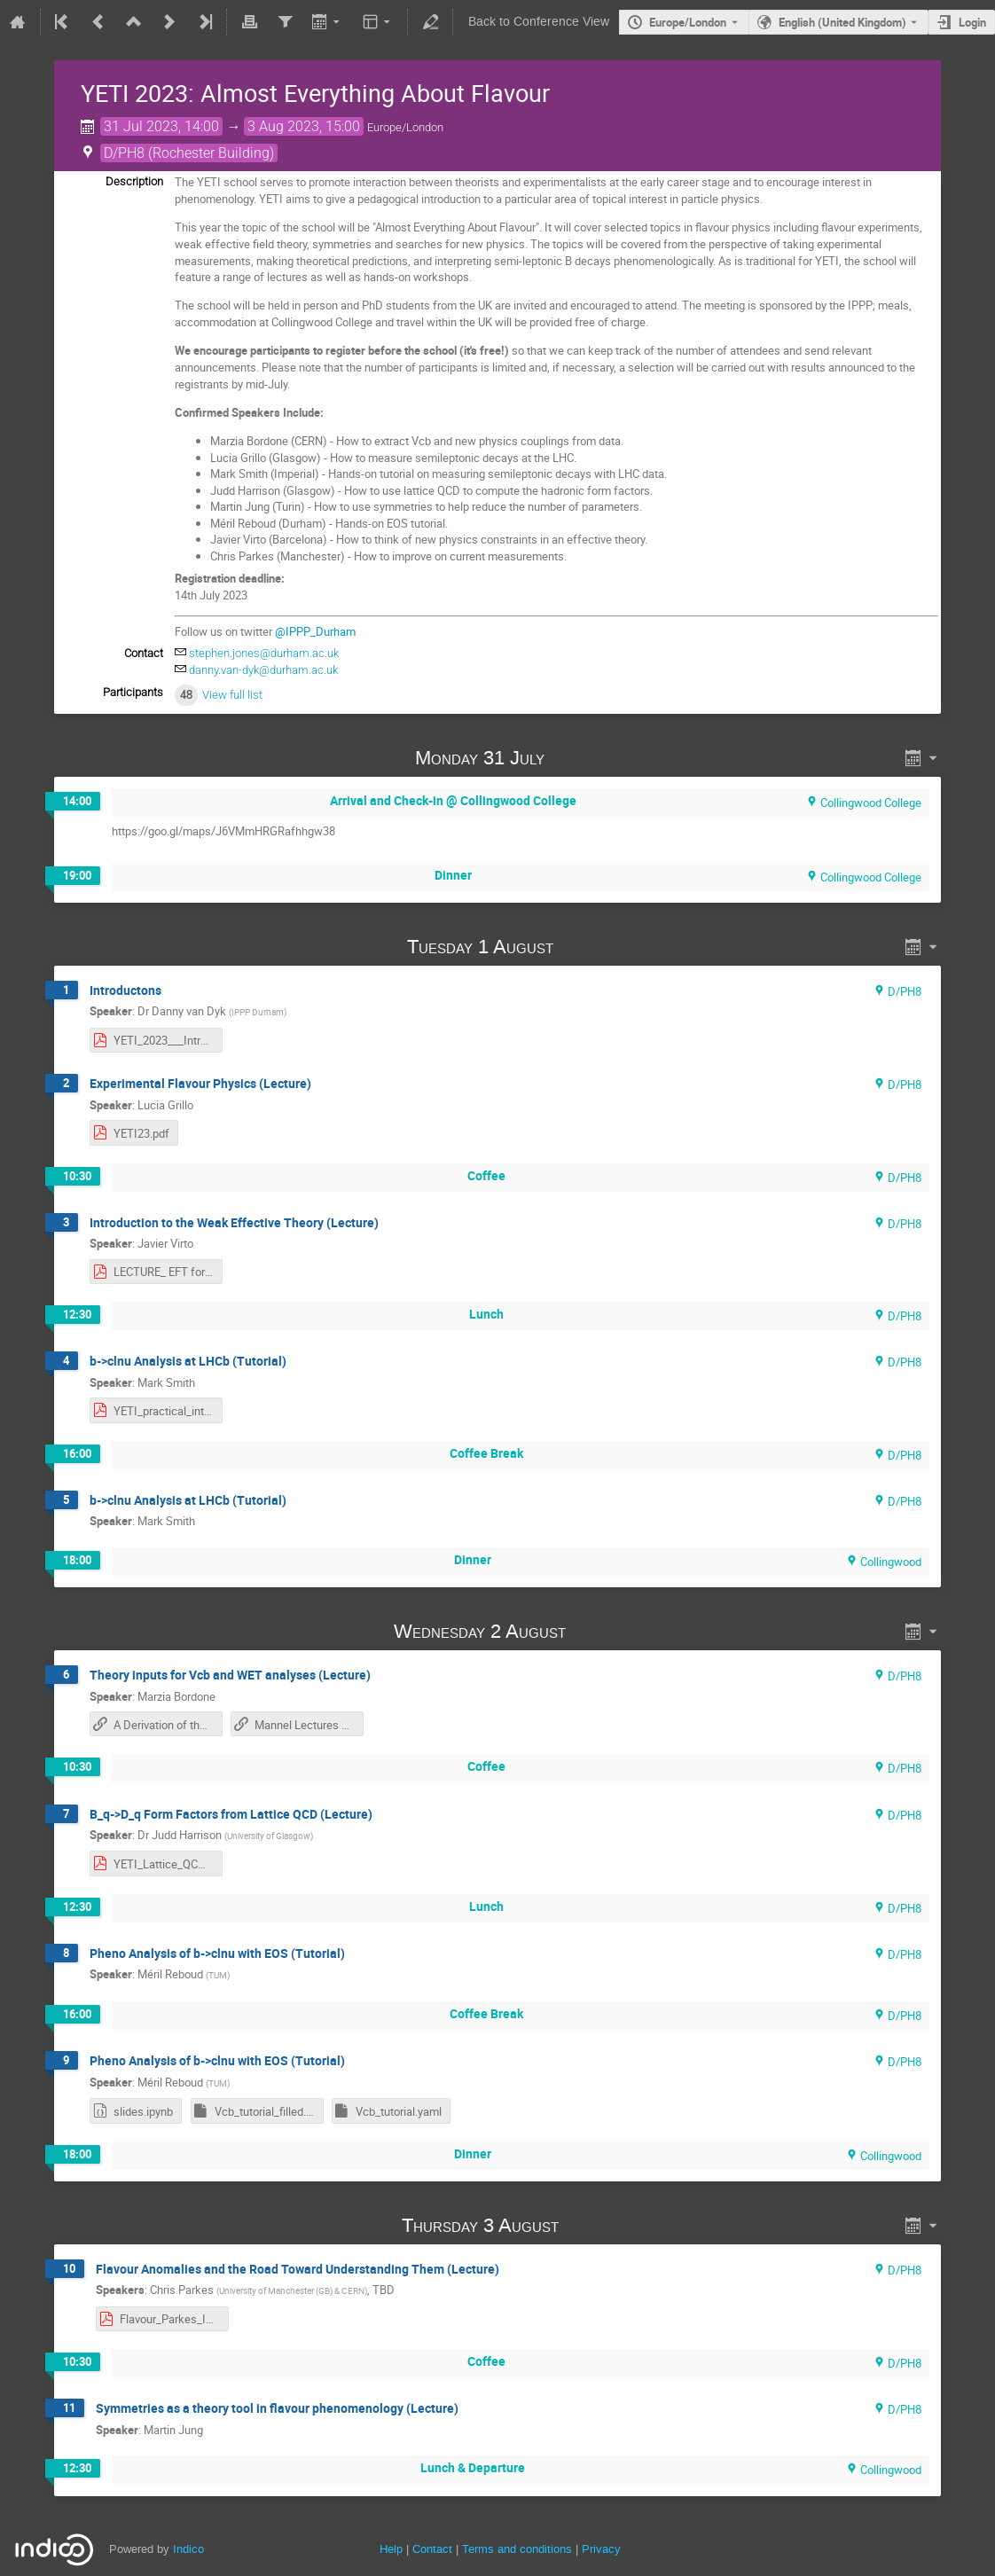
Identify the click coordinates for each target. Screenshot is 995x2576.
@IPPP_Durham (315, 631)
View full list (232, 694)
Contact (432, 2548)
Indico (188, 2548)
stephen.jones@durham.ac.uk (264, 653)
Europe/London (687, 22)
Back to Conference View (538, 21)
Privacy (601, 2548)
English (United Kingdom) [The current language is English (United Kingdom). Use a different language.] (842, 22)
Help (391, 2548)
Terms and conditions (517, 2548)
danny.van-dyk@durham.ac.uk (263, 670)
